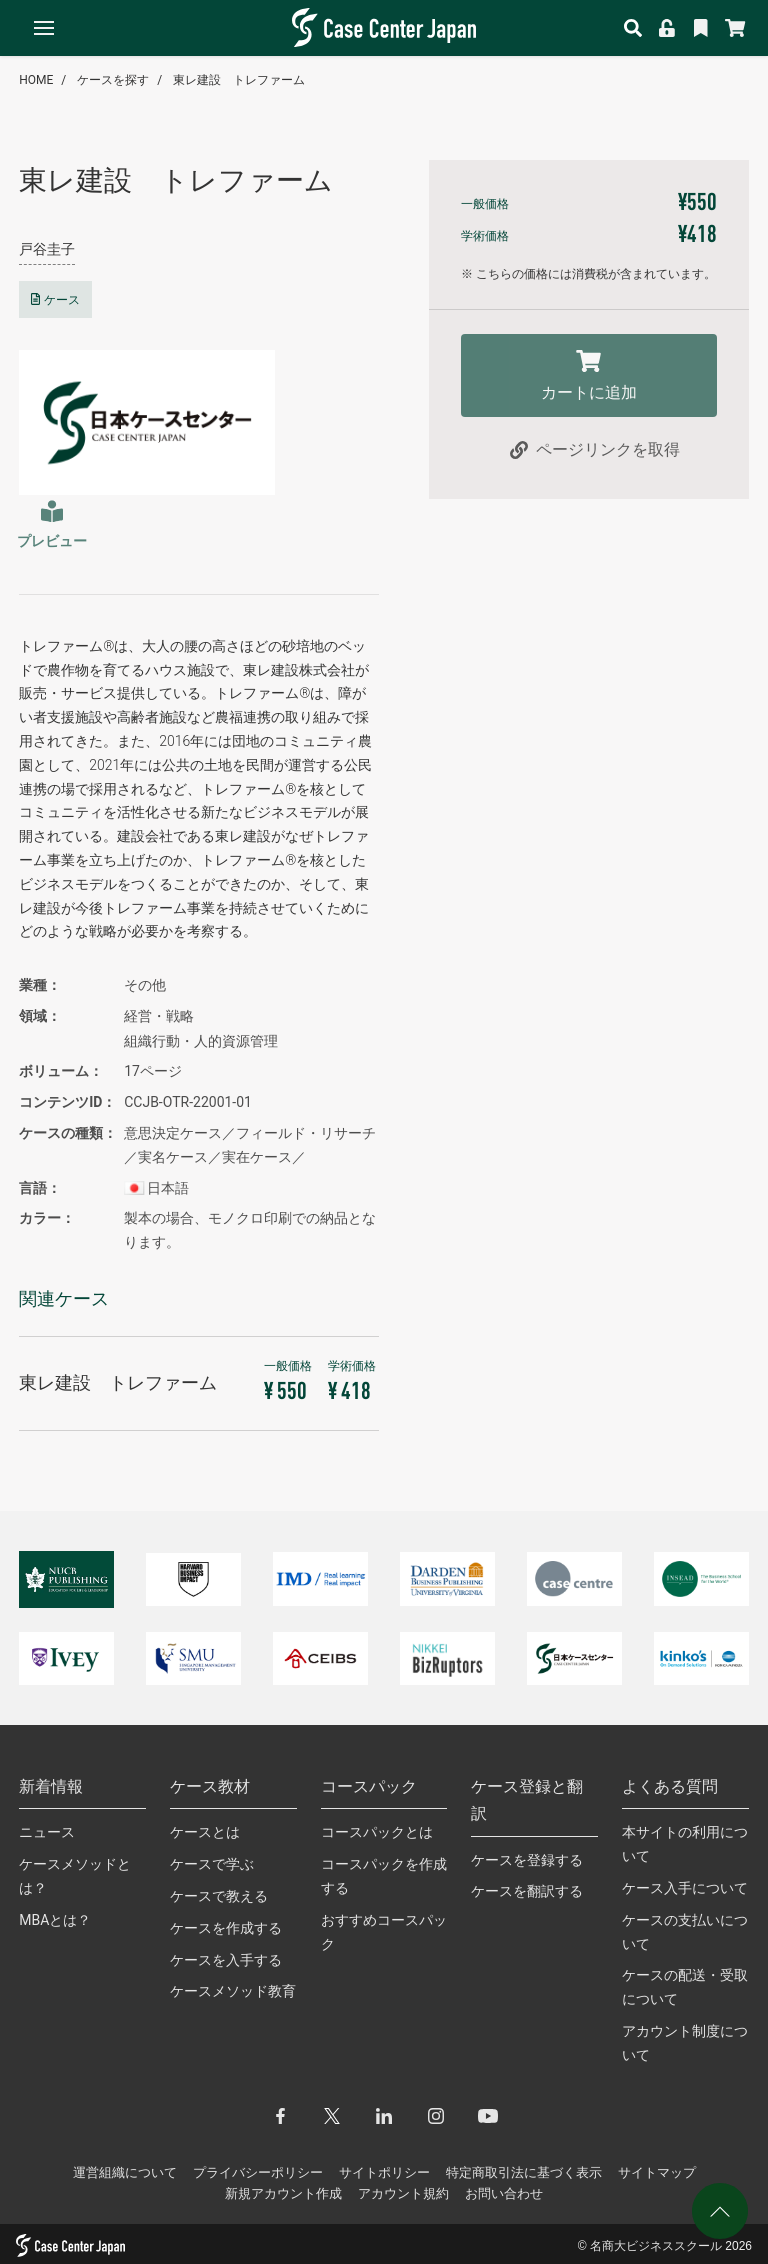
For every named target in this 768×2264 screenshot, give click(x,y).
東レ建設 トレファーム (239, 80)
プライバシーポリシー (258, 2172)
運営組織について (125, 2172)
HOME (36, 80)
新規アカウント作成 (283, 2193)
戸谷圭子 (47, 249)
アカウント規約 (403, 2193)
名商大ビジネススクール (656, 2246)
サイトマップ (657, 2172)
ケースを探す (113, 80)
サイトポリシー (384, 2172)
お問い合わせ (504, 2193)
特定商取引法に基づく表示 (524, 2172)
